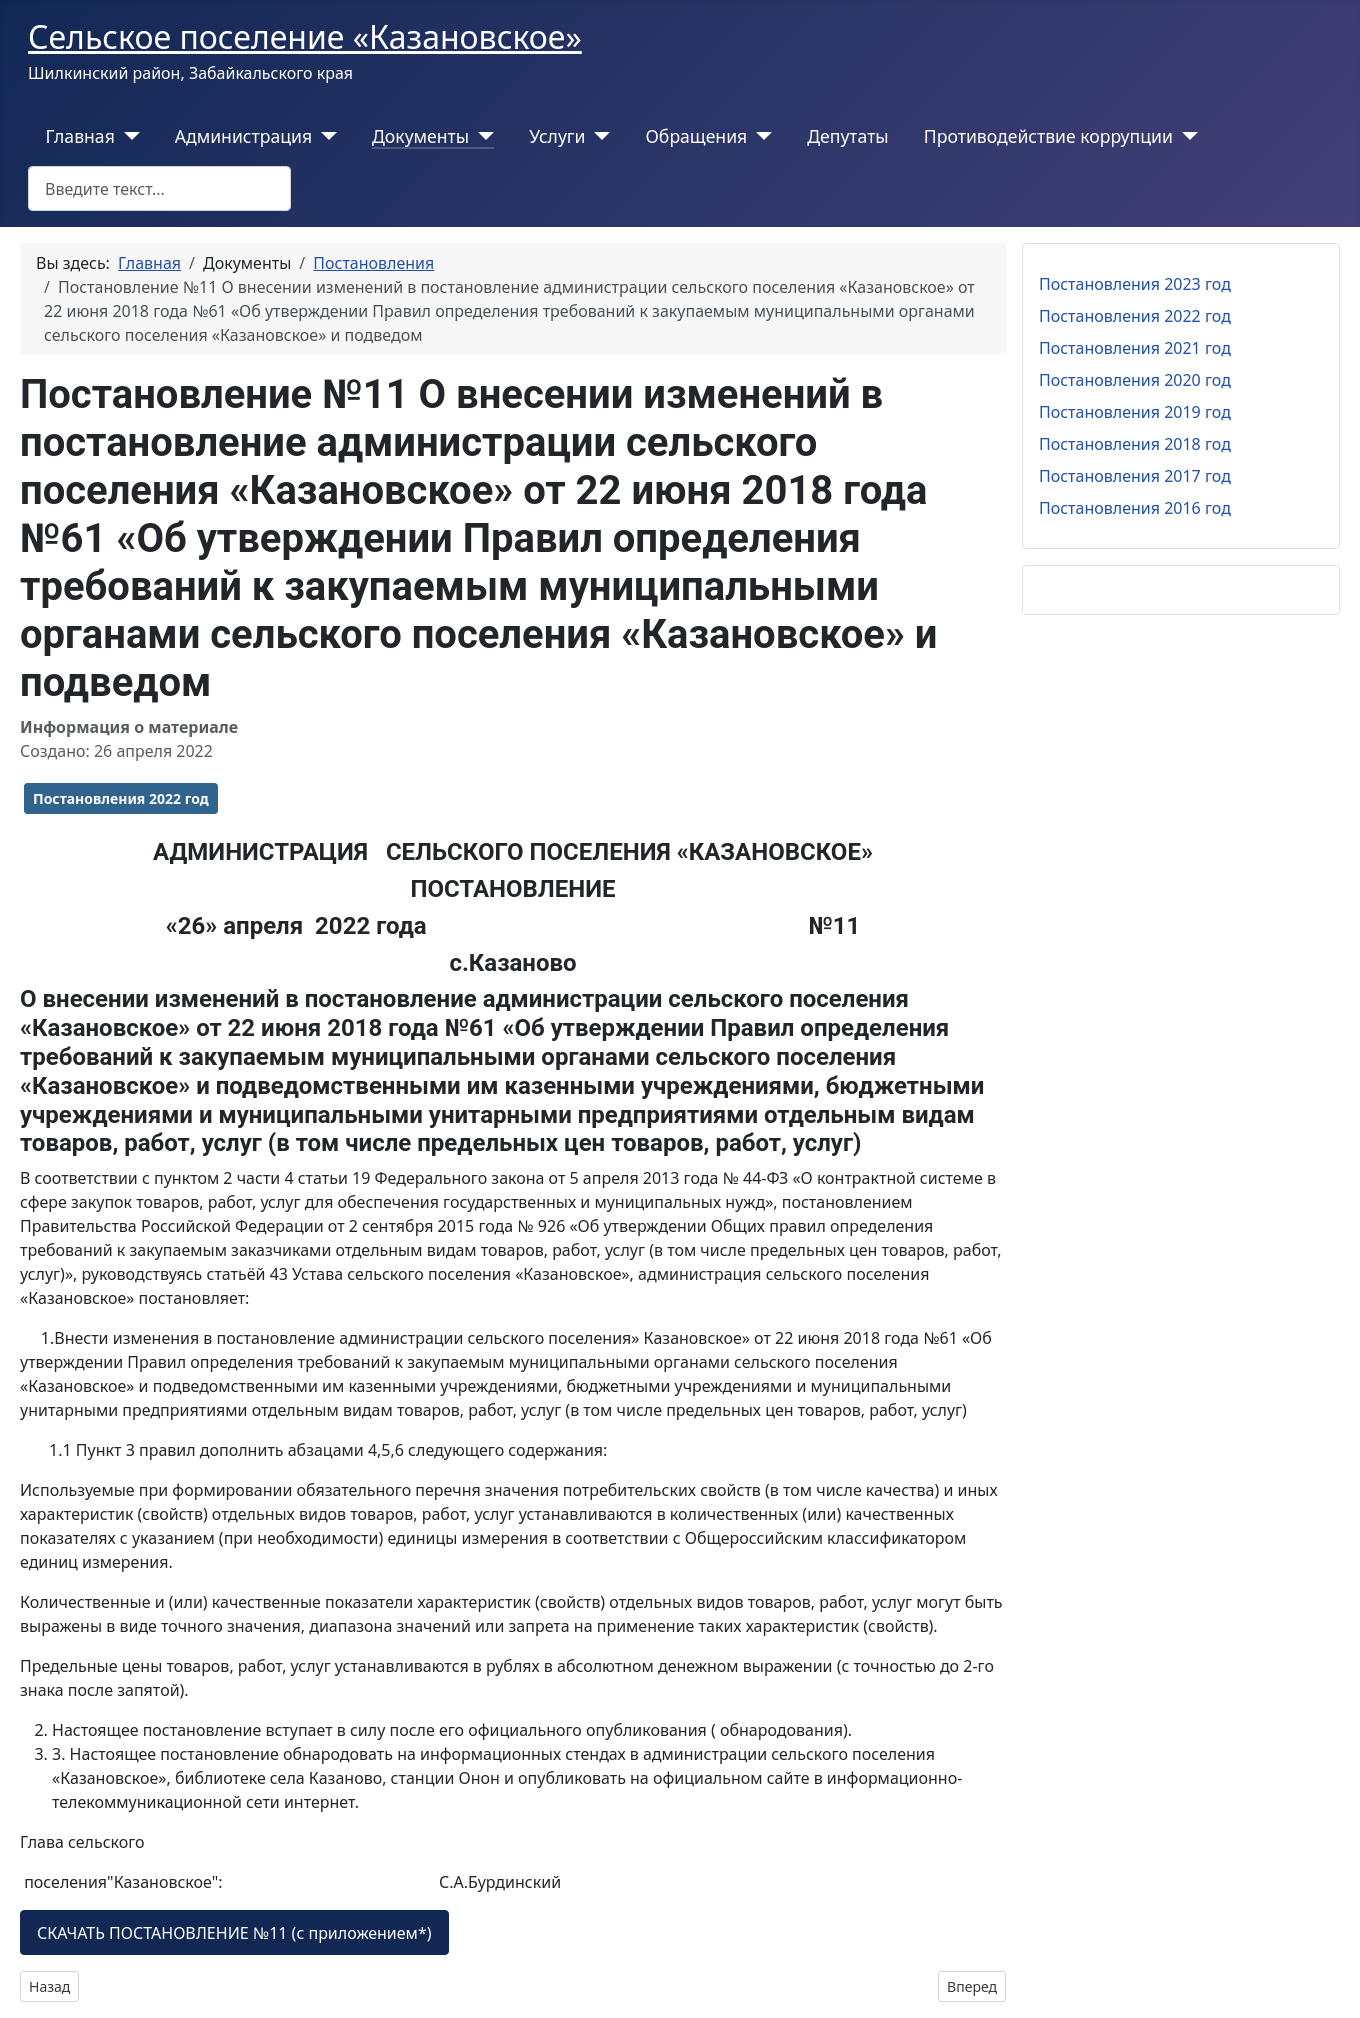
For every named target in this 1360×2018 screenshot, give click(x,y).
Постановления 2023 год (1135, 284)
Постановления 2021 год (1135, 348)
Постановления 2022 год (121, 798)
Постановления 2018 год (1135, 444)
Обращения (696, 136)
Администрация (243, 136)
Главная (80, 136)
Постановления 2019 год (1135, 412)
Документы (420, 136)
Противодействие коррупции (1048, 136)
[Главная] (127, 136)
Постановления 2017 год (1135, 476)
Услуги (557, 136)
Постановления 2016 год (1135, 508)
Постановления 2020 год (1135, 380)
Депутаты (847, 136)
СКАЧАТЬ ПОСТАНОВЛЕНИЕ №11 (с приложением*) (234, 1933)
